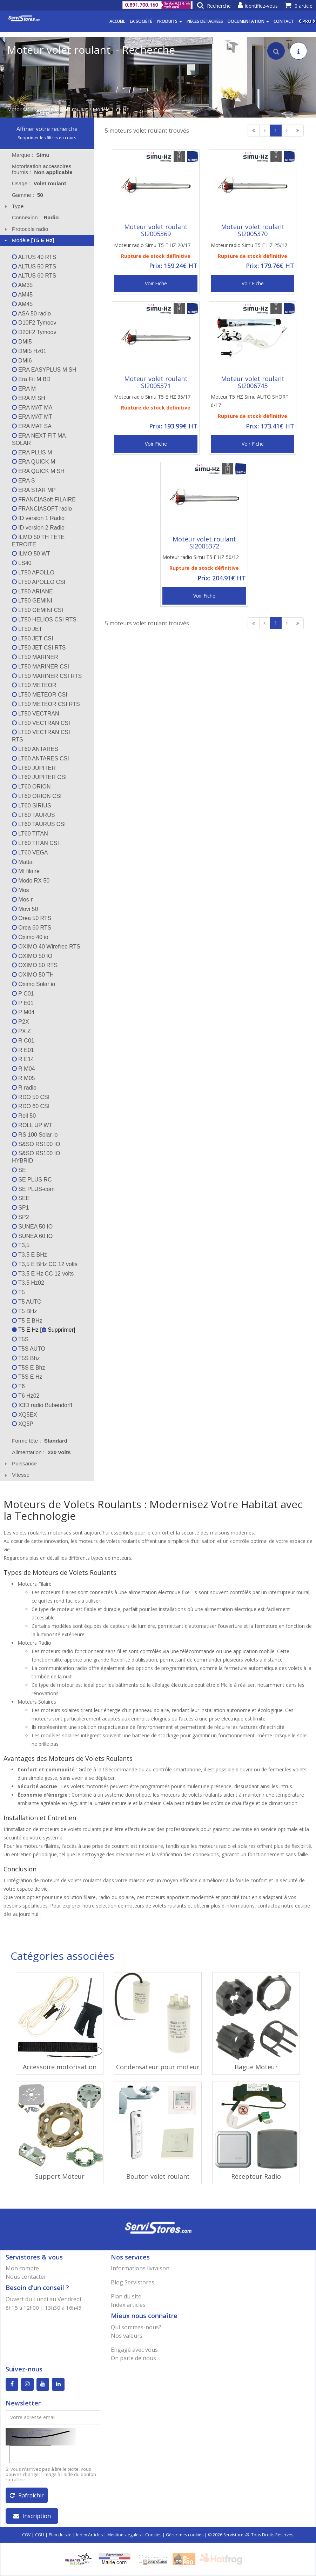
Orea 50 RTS (31, 918)
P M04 (23, 1012)
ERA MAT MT (32, 417)
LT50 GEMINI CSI (37, 610)
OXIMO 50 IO (32, 956)
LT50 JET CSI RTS (39, 648)
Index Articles (89, 2535)
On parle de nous (133, 2358)
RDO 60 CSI (30, 1106)
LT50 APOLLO (33, 572)
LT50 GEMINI (32, 601)
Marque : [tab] (30, 155)
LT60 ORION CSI (37, 796)
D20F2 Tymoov (34, 332)
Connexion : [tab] (35, 217)
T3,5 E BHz (29, 1255)
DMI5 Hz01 (29, 351)
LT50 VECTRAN (35, 714)
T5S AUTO (28, 1349)
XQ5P (22, 1424)
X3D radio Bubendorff (42, 1405)
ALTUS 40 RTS (34, 257)
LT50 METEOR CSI (39, 695)
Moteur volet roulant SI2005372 (204, 542)
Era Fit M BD (31, 379)
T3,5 (20, 1245)
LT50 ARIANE (32, 591)
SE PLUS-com (33, 1189)
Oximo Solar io (33, 984)
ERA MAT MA (32, 408)
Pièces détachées (205, 21)
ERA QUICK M (33, 462)
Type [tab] (13, 206)
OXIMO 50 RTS (35, 965)
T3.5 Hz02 (28, 1283)
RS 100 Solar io (35, 1135)
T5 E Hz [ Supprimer (43, 1330)
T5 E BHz (27, 1321)
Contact (284, 21)
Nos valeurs (126, 2335)
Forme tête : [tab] (39, 1441)
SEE (20, 1198)
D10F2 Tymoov (34, 323)
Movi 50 (25, 909)
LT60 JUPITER (34, 768)
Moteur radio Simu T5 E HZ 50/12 (200, 557)
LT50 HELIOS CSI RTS (44, 620)
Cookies (153, 2535)
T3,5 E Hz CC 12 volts (43, 1274)
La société (141, 21)
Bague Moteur (256, 2067)
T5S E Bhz (28, 1368)
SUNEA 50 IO (32, 1227)
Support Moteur (60, 2176)
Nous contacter (26, 2277)
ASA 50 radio (31, 314)
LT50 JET (27, 629)
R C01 (23, 1041)
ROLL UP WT (32, 1125)
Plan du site (126, 2296)
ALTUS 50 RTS (34, 266)
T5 (18, 1292)
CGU (39, 2535)
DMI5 (22, 342)
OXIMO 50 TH (33, 975)
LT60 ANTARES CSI (40, 758)
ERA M (24, 389)
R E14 (23, 1059)
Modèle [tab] (28, 240)
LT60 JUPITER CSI (39, 777)
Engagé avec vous (134, 2350)
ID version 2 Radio (38, 528)
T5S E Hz (27, 1377)
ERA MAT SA (32, 426)
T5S (20, 1339)
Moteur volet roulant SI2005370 (252, 230)
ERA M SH (28, 398)
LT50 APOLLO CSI (38, 582)
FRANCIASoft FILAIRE (44, 499)
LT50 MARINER (35, 657)
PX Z (21, 1031)
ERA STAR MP (34, 490)
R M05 (23, 1078)
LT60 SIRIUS (31, 805)
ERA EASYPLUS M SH (44, 370)
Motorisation (21, 109)
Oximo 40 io (30, 937)
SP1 (20, 1208)
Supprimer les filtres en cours (47, 138)
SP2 (20, 1217)
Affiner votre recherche (47, 129)
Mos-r (22, 900)
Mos (20, 890)
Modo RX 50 (30, 881)
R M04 (23, 1069)
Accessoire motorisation (59, 2067)
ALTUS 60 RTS (34, 276)
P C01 (23, 994)
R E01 (23, 1050)
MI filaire (26, 871)
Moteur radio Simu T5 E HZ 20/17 (152, 245)
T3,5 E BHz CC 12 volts (45, 1264)
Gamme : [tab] (27, 195)
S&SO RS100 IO (36, 1144)
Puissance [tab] (20, 1463)
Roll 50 (24, 1116)
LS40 (22, 563)
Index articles (128, 2305)
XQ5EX (24, 1415)
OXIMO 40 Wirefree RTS (46, 947)
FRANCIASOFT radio (42, 509)
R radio (24, 1088)
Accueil (117, 21)
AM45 (22, 295)
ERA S (23, 481)
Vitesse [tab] (16, 1475)
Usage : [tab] (39, 183)
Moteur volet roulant (64, 109)
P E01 (23, 1003)
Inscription (32, 2516)
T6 (18, 1386)
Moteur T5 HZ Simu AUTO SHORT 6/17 (250, 400)
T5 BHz (24, 1311)
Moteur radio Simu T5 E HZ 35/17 (152, 396)
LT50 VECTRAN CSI (41, 723)
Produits (169, 21)
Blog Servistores (132, 2282)
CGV (26, 2535)
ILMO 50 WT (31, 554)
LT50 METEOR (34, 685)
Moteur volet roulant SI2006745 (252, 382)
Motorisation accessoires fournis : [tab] (42, 169)
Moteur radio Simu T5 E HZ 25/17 (249, 245)
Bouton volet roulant (158, 2176)
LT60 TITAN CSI (35, 843)
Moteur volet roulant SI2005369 (156, 230)
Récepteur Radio (256, 2176)
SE (19, 1170)
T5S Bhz (26, 1358)
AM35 (22, 285)
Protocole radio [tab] (25, 229)
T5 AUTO (27, 1302)
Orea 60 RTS (31, 928)
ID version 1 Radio (38, 518)
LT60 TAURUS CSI (39, 824)
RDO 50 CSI (30, 1097)
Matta (22, 862)
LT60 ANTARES (35, 749)
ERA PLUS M (32, 452)
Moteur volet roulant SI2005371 (156, 382)
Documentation (248, 21)
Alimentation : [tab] (41, 1452)
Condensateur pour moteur (158, 2067)
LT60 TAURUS (33, 815)
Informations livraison (140, 2268)
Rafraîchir (27, 2495)
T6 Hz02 (26, 1396)
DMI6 (22, 361)
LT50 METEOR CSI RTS (46, 704)
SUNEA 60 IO (32, 1236)
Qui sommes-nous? (136, 2327)
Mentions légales (124, 2535)
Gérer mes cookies (184, 2535)
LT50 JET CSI (32, 638)
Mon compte (22, 2268)
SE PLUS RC (32, 1180)
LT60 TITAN (30, 834)
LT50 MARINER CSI (40, 667)
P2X (20, 1022)
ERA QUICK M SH (38, 471)
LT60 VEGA (30, 853)
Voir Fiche (156, 283)
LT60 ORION (31, 787)
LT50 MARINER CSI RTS (47, 676)
